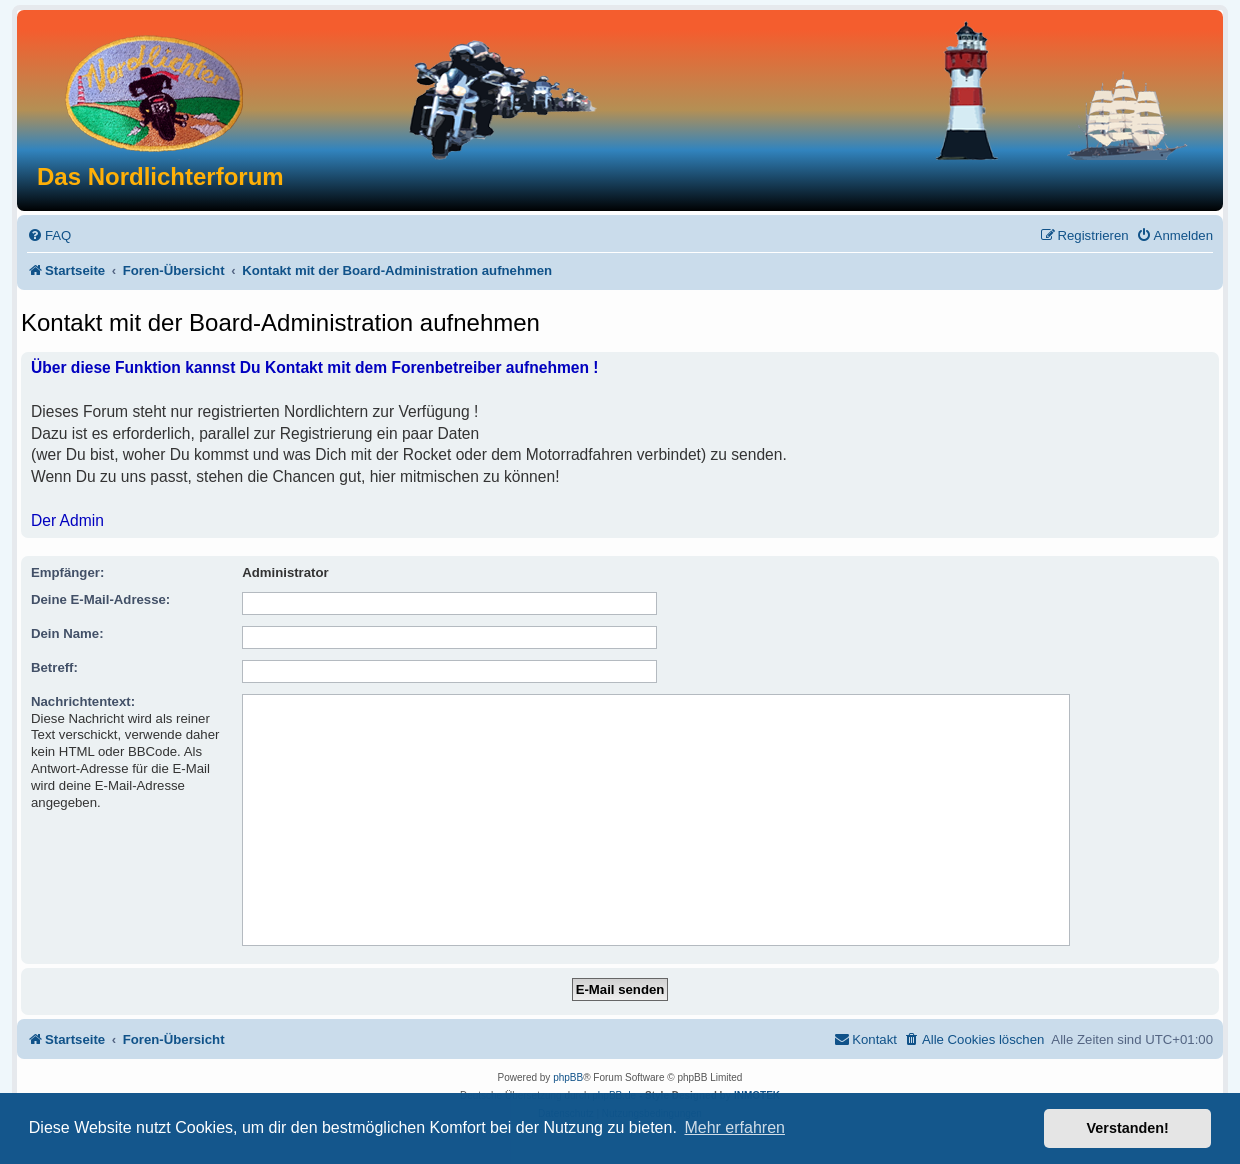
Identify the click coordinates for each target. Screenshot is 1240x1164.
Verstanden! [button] (1128, 1128)
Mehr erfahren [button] (734, 1127)
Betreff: (54, 667)
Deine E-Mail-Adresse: (100, 599)
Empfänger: (67, 572)
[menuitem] (49, 235)
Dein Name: (67, 633)
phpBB (568, 1077)
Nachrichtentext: (83, 701)
